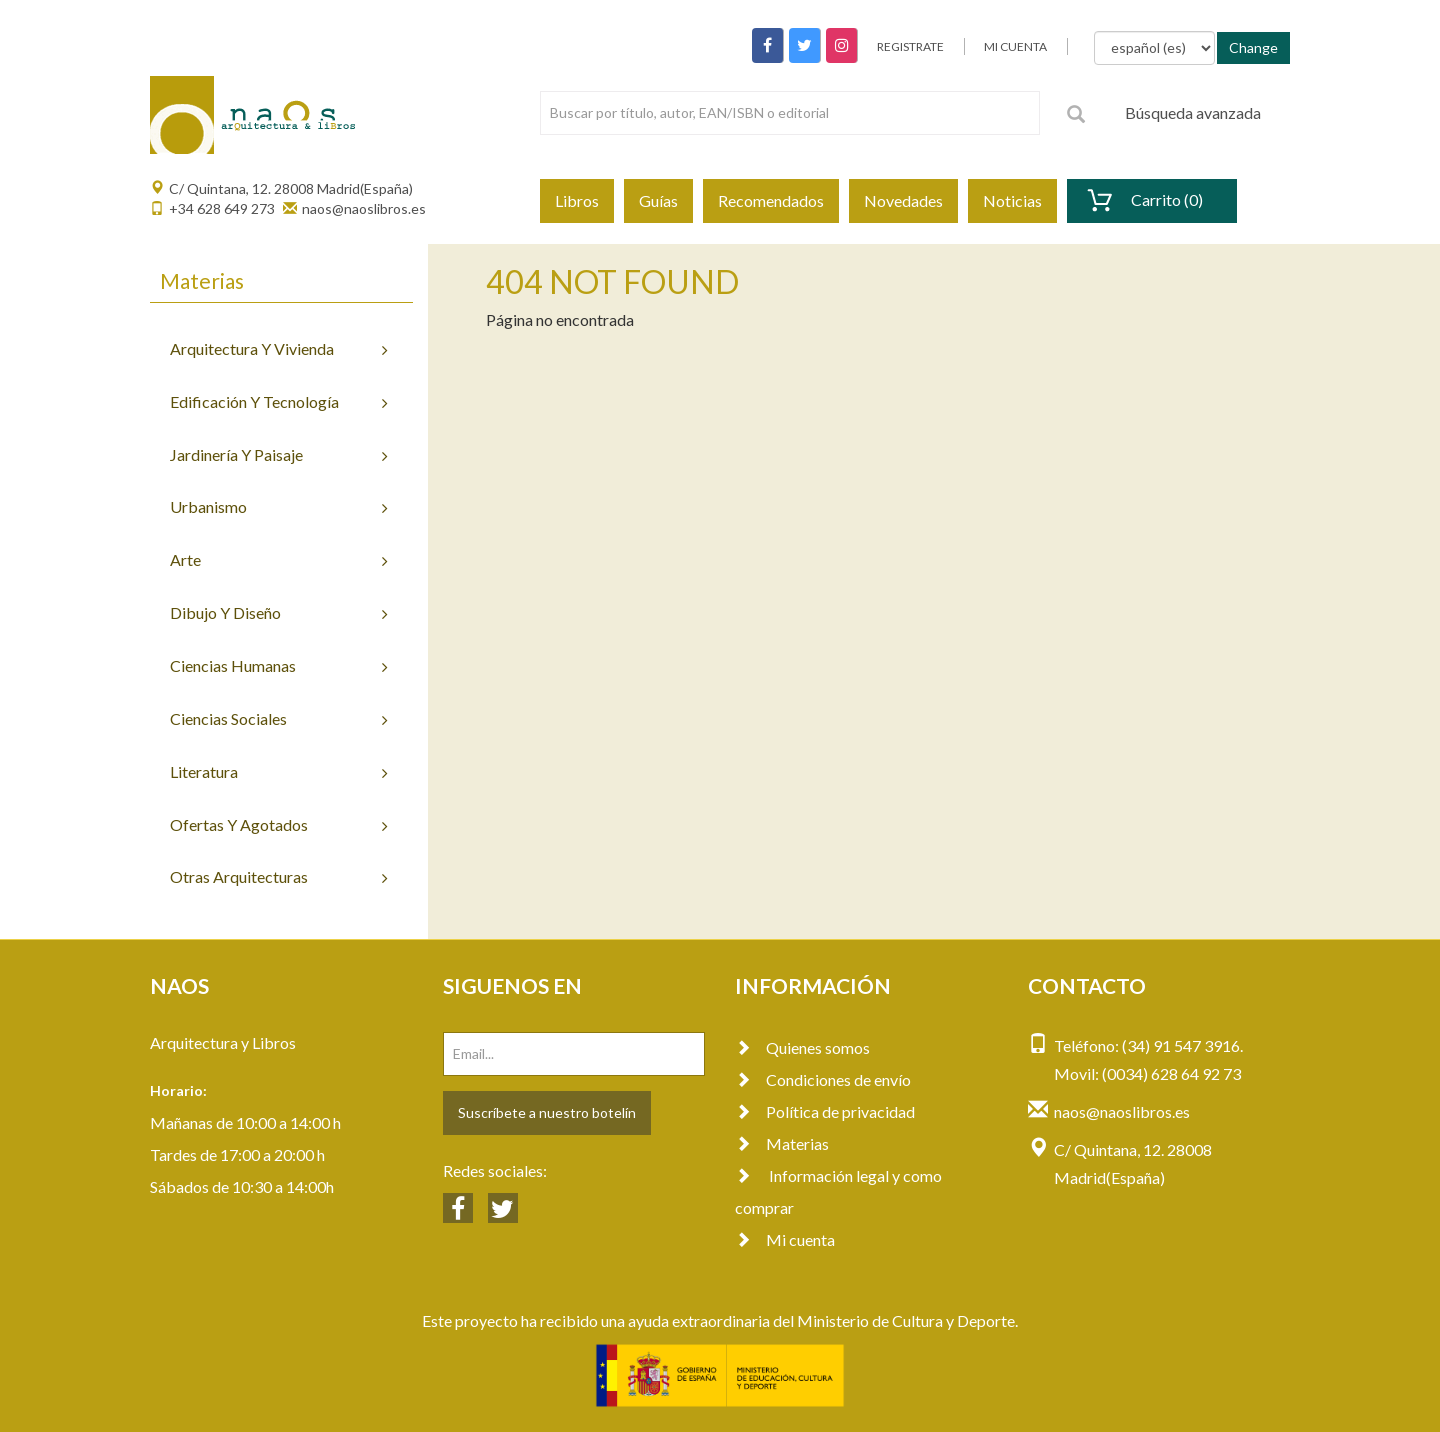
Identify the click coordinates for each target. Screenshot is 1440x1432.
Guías (658, 200)
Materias (782, 1143)
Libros (577, 200)
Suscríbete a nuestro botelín (547, 1112)
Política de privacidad (825, 1111)
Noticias (1012, 200)
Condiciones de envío (823, 1079)
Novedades (903, 200)
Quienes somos (802, 1047)
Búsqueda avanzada (1193, 112)
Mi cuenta (785, 1239)
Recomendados (771, 200)
